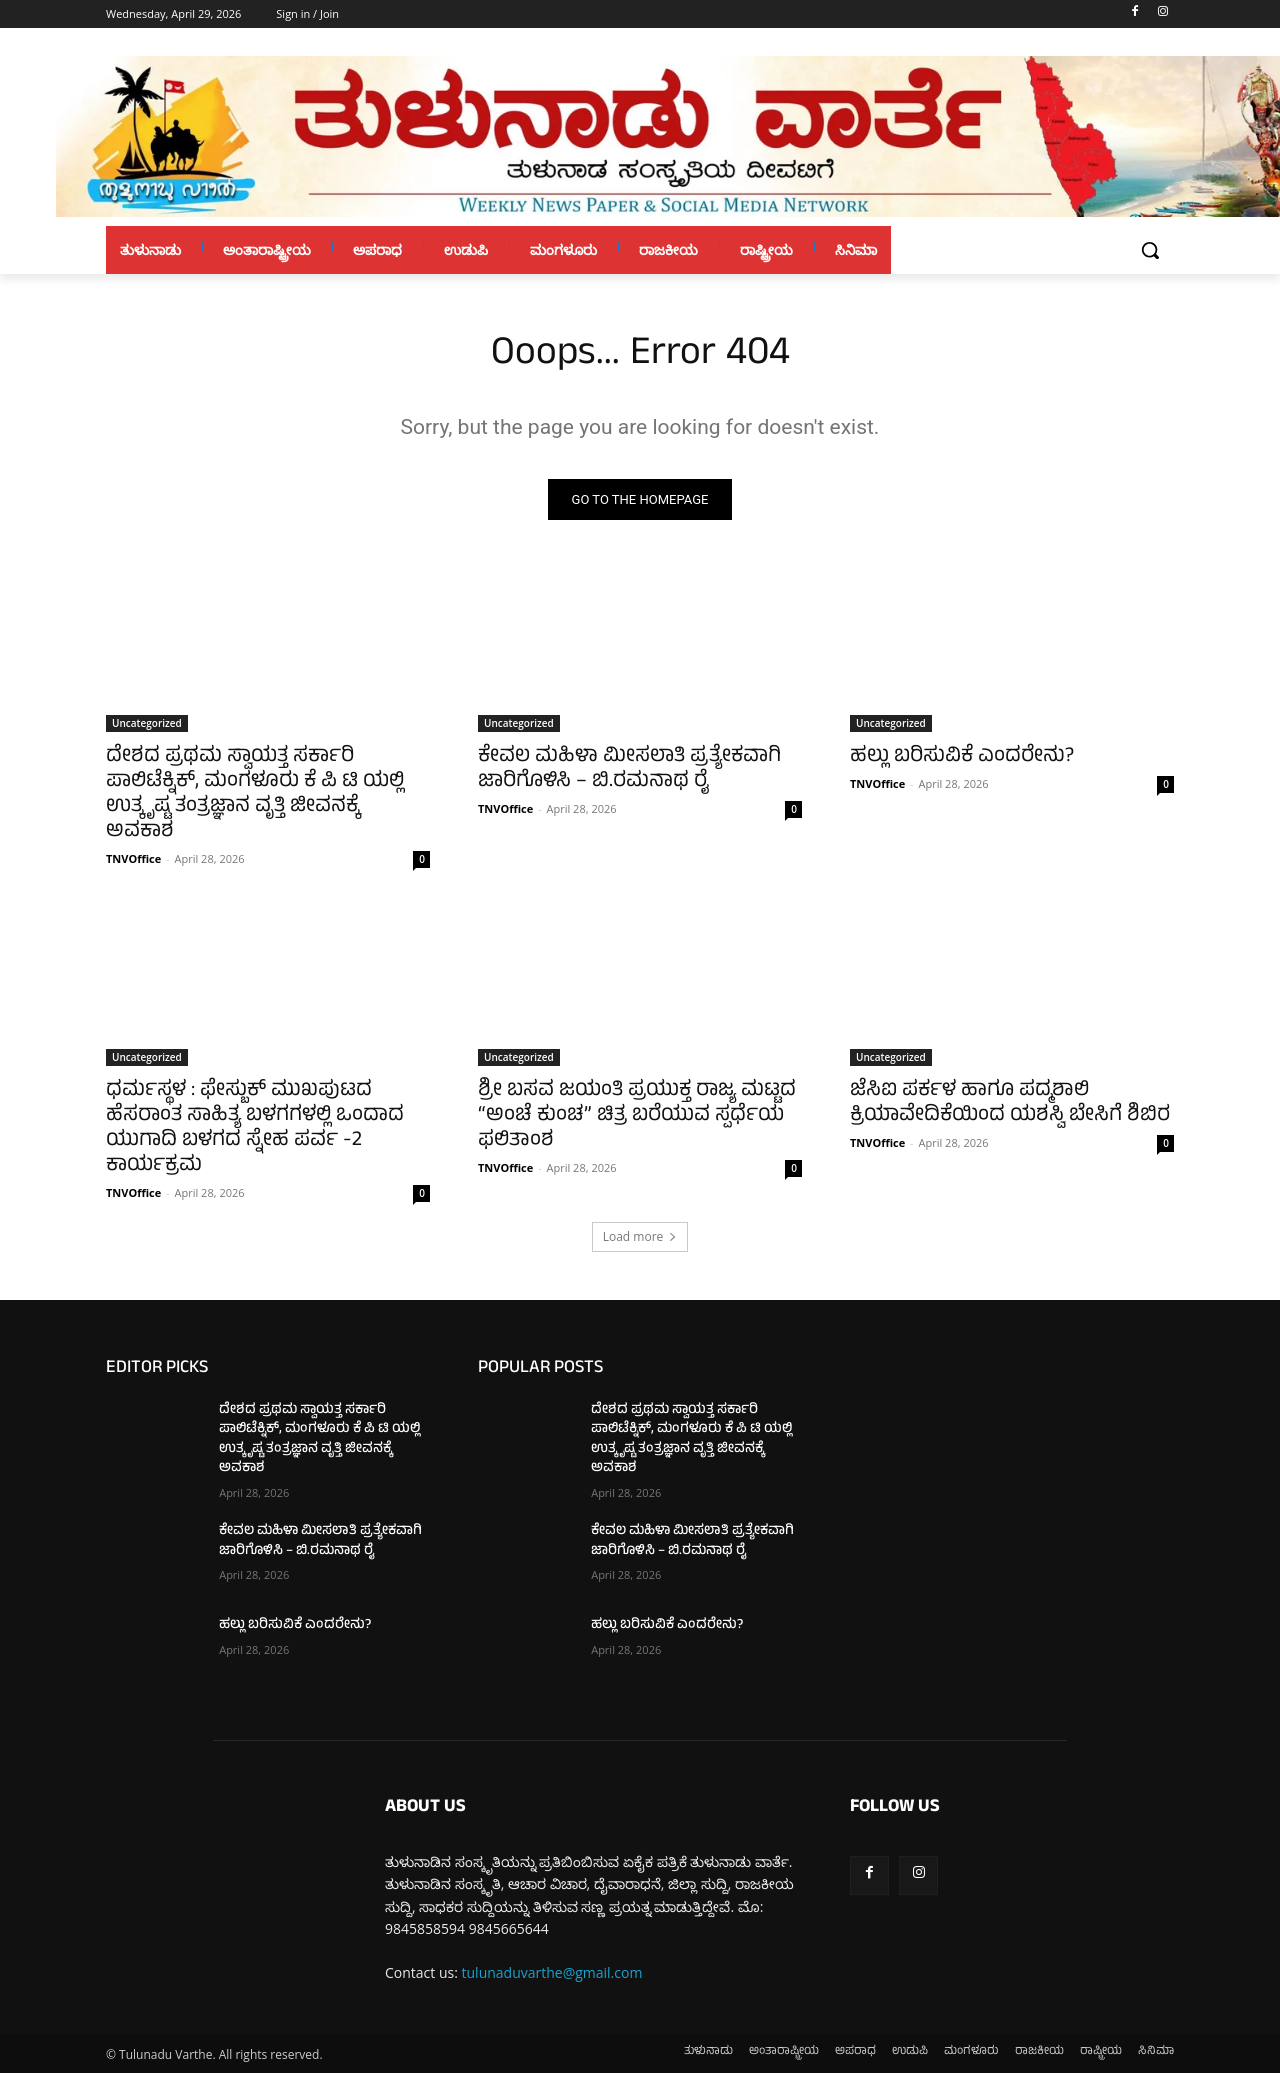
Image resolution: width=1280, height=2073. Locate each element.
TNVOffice (133, 858)
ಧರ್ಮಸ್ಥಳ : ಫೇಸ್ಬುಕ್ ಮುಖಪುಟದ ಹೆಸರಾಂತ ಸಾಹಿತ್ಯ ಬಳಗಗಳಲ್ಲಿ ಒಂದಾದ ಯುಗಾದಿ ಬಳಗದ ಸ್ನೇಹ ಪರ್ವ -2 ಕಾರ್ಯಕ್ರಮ (255, 1129)
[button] (1150, 250)
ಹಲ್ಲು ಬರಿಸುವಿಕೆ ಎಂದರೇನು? (962, 757)
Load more (640, 1236)
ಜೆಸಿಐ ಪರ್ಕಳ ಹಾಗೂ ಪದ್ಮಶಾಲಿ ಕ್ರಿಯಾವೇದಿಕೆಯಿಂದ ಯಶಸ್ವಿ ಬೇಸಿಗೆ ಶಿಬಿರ (1010, 1104)
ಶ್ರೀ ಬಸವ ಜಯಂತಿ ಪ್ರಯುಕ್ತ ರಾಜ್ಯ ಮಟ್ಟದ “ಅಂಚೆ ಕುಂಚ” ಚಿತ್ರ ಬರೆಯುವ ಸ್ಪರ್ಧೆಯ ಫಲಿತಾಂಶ (637, 1116)
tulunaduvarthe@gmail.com (552, 1972)
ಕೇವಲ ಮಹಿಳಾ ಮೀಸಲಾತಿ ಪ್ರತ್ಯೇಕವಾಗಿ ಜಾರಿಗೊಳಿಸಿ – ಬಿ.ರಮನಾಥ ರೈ (629, 770)
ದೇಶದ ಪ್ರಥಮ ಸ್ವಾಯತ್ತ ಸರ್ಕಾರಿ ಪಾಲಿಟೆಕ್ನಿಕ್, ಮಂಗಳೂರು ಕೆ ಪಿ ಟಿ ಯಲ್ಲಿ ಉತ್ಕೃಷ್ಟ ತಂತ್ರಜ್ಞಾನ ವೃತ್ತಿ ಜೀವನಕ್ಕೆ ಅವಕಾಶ (255, 795)
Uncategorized (147, 723)
